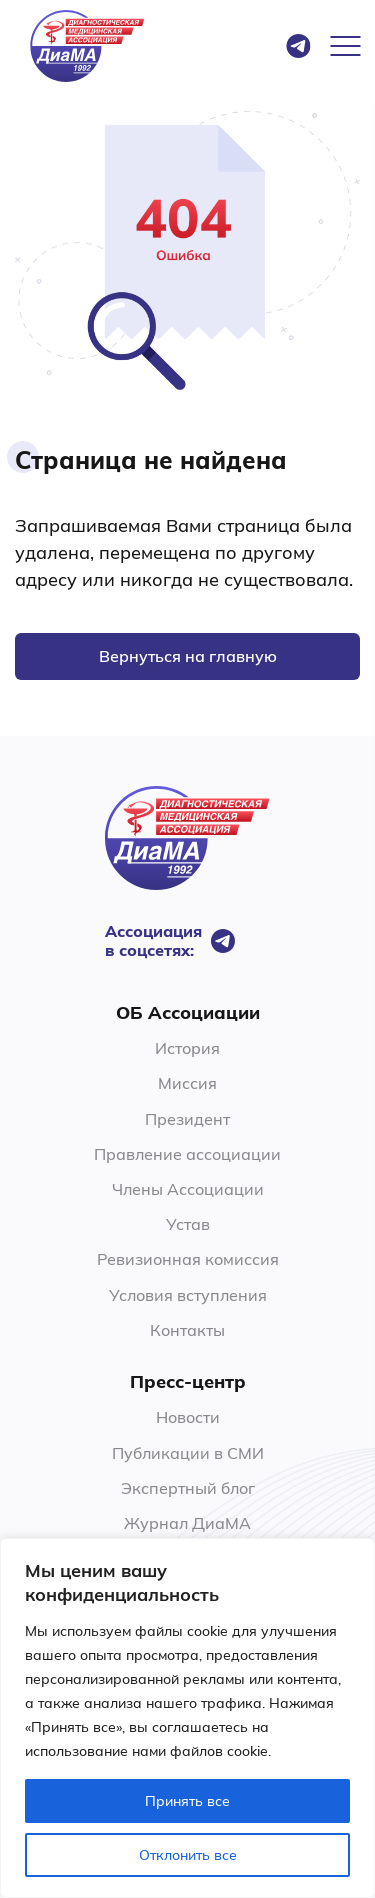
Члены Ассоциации (188, 1189)
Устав (188, 1224)
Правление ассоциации (187, 1154)
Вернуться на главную (188, 656)
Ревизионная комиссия (188, 1259)
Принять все (187, 1801)
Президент (187, 1119)
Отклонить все (188, 1855)
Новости (188, 1417)
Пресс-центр (188, 1382)
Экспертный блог (188, 1488)
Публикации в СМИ (188, 1453)
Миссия (187, 1083)
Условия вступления (188, 1295)
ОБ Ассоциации (188, 1013)
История (187, 1048)
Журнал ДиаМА (187, 1523)
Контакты (187, 1330)
